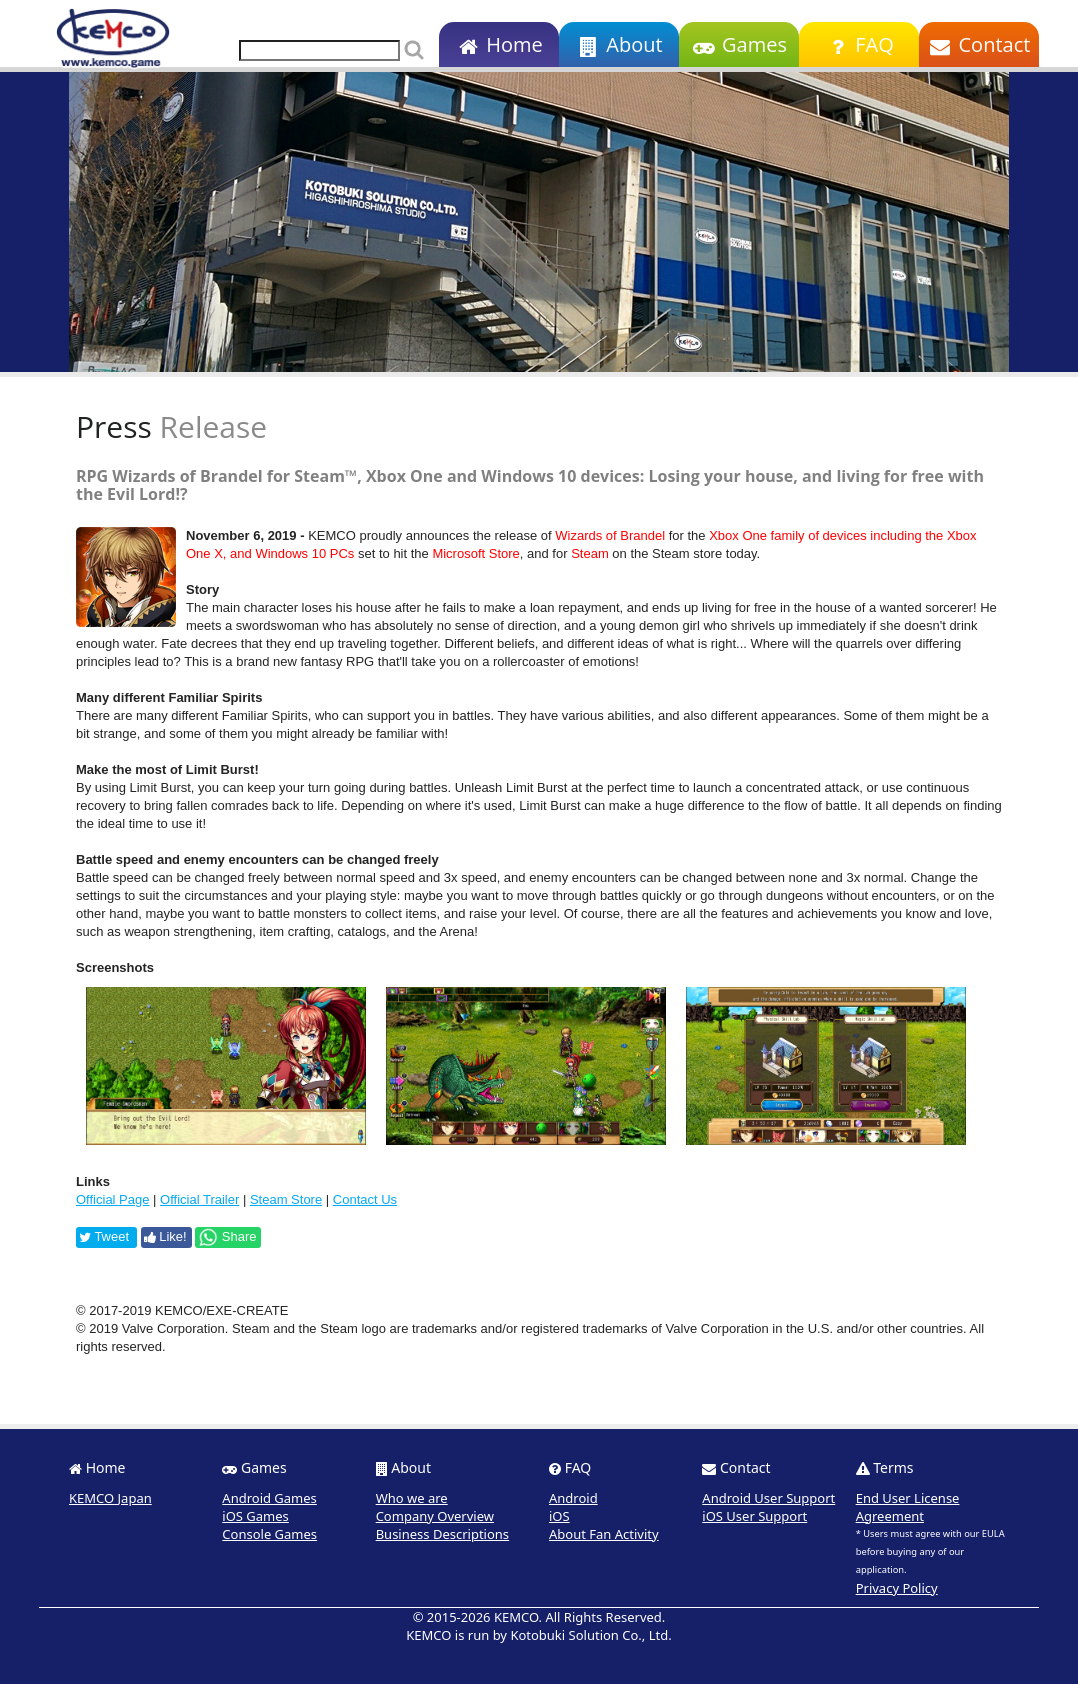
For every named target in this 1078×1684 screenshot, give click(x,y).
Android (573, 1498)
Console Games (269, 1534)
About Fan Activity (604, 1534)
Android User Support (768, 1498)
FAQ (858, 44)
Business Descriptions (442, 1534)
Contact (979, 44)
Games (739, 44)
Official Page (112, 1199)
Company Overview (435, 1516)
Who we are (412, 1498)
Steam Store (286, 1199)
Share (227, 1237)
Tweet (104, 1236)
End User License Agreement (908, 1507)
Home (498, 44)
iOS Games (255, 1516)
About (618, 44)
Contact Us (365, 1199)
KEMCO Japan (110, 1498)
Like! (165, 1236)
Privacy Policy (897, 1588)
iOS (559, 1516)
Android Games (269, 1498)
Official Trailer (199, 1199)
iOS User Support (754, 1516)
